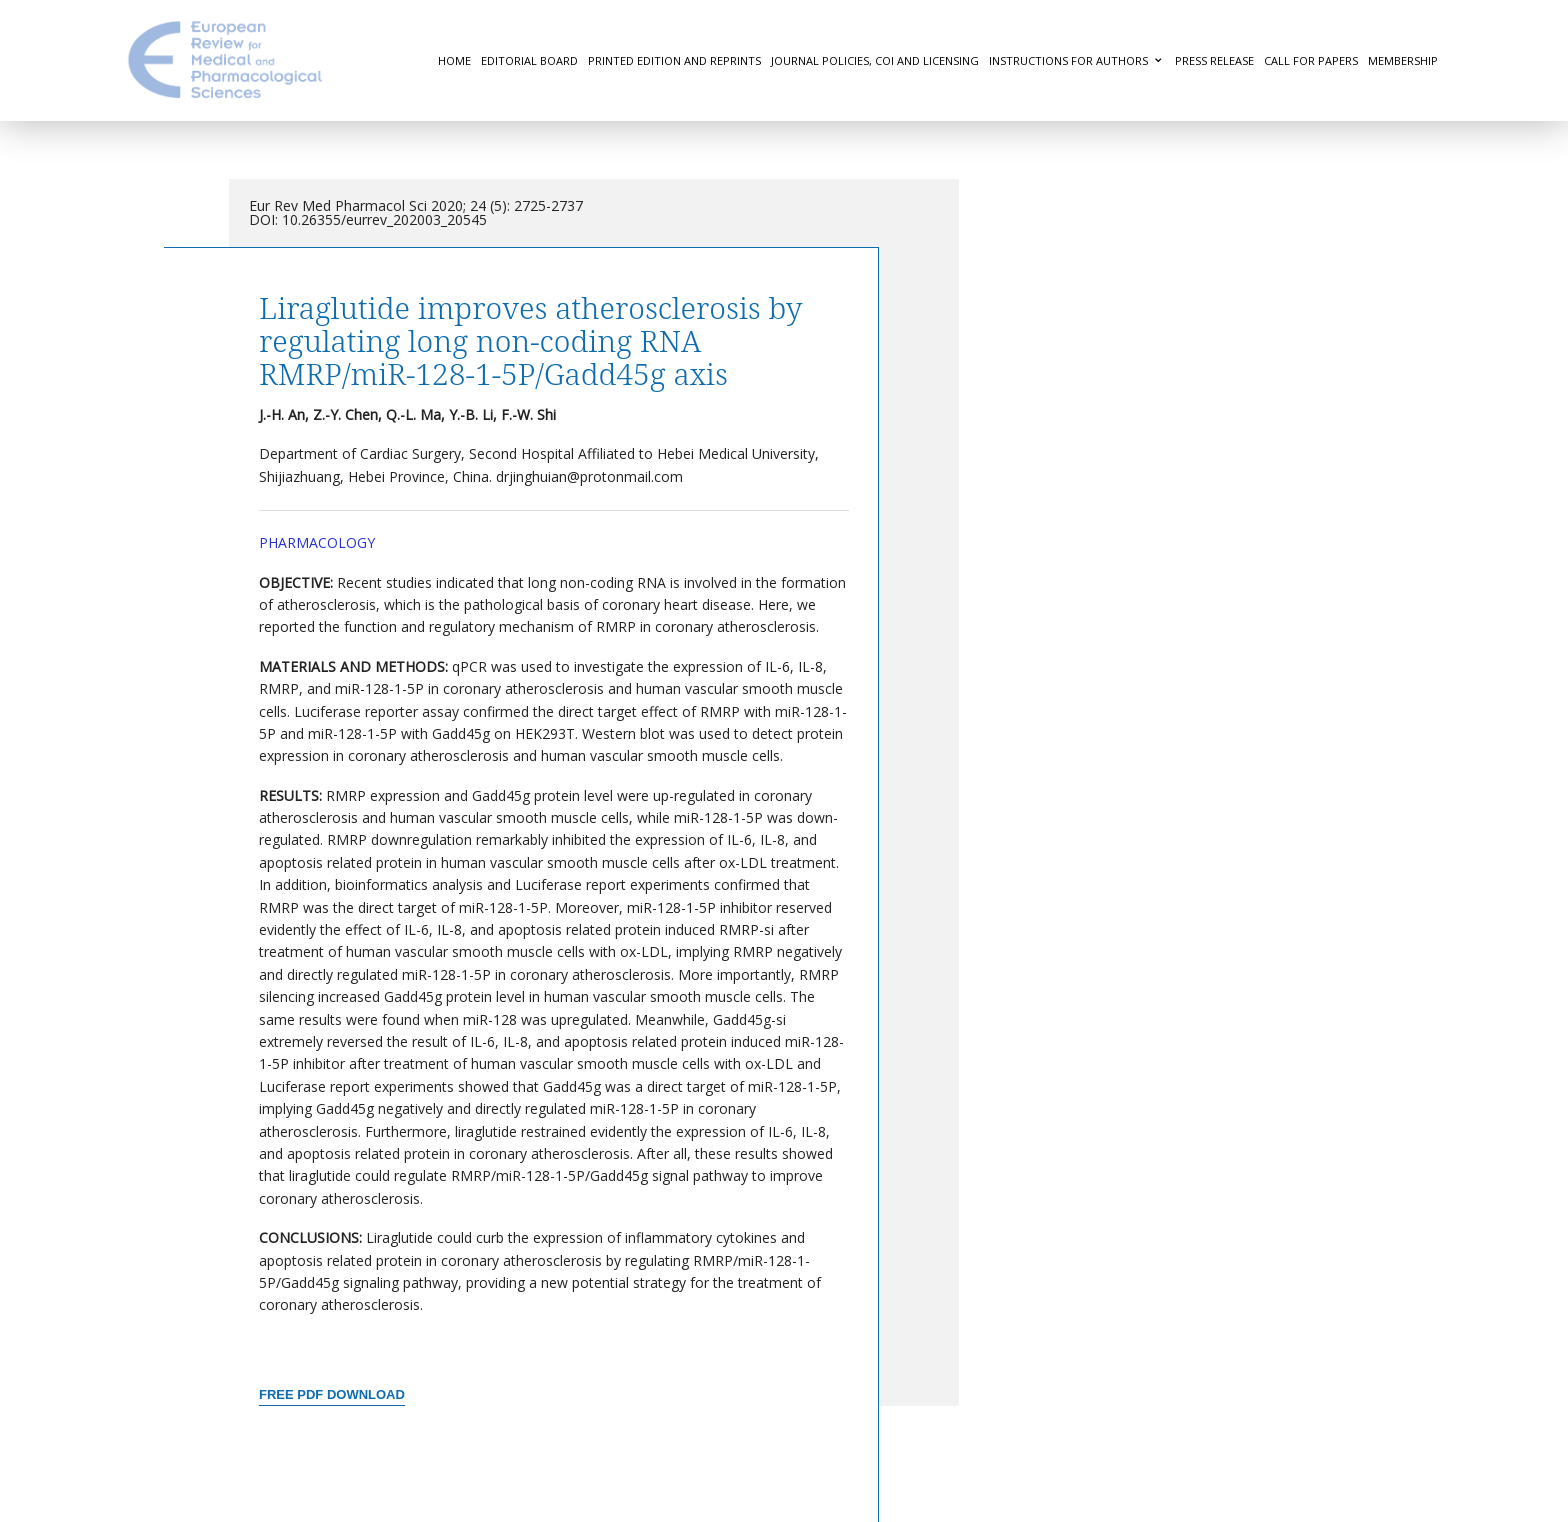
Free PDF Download (332, 1394)
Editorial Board (529, 60)
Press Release (1214, 60)
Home (454, 60)
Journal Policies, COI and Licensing (875, 60)
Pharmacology (317, 542)
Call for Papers (1311, 60)
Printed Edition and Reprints (674, 60)
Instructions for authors (1068, 60)
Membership (1403, 60)
